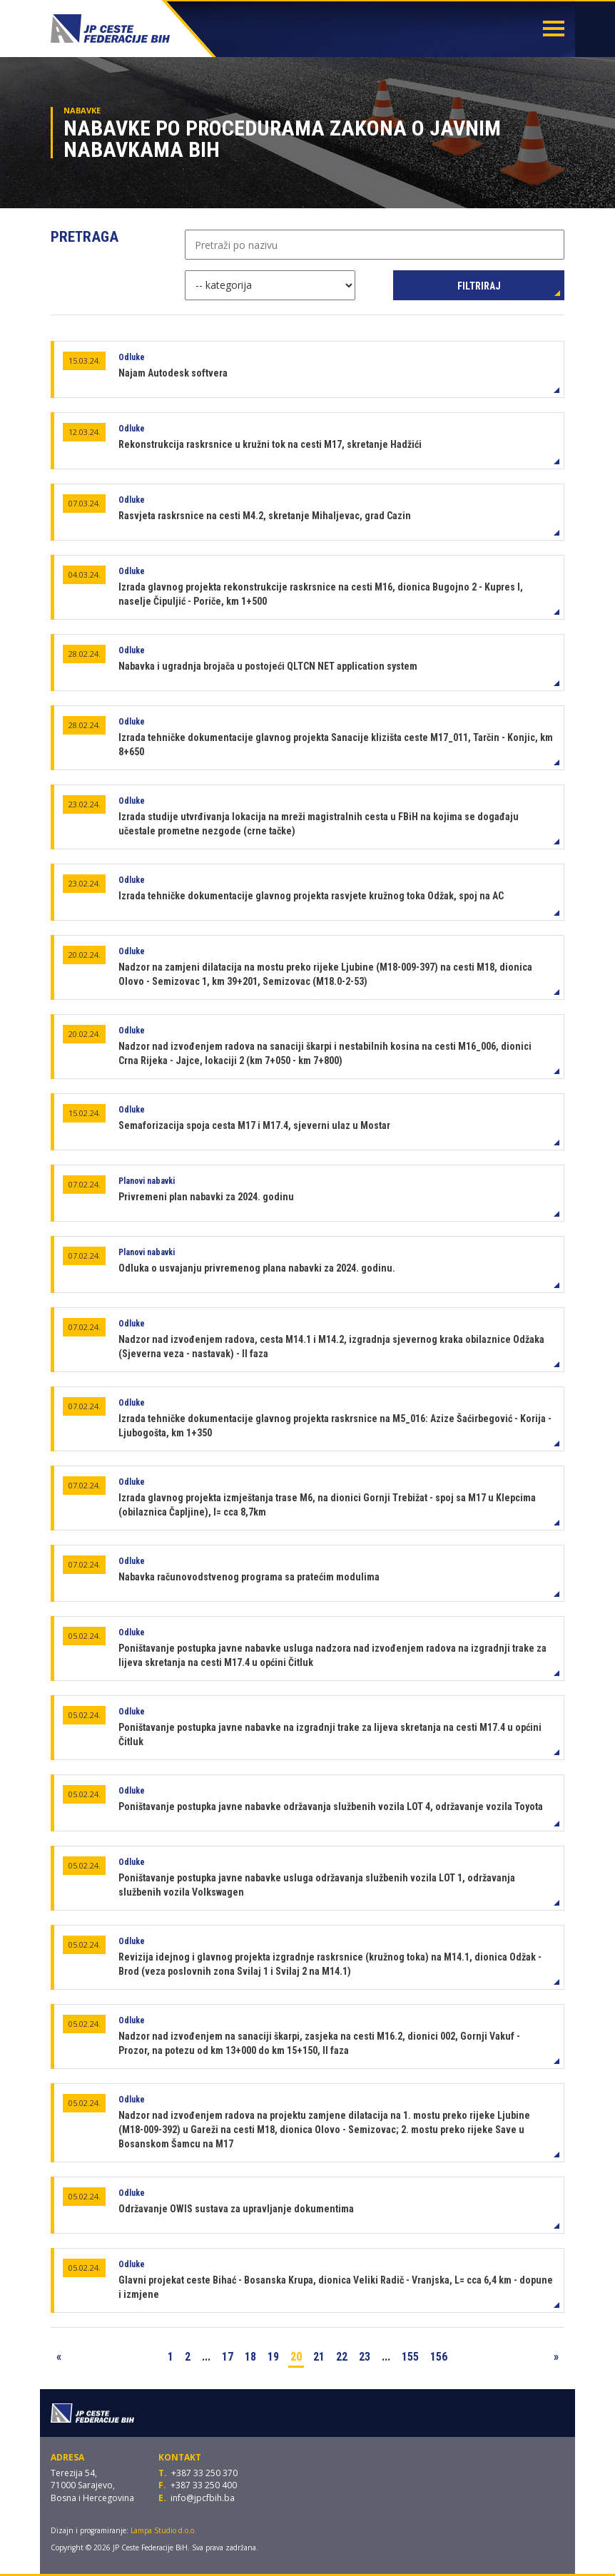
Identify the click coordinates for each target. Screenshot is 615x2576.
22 (341, 2356)
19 (273, 2356)
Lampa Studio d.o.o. (163, 2530)
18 (250, 2356)
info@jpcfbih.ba (203, 2498)
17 (227, 2356)
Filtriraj (479, 286)
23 (364, 2356)
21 (319, 2356)
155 (410, 2356)
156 (438, 2356)
